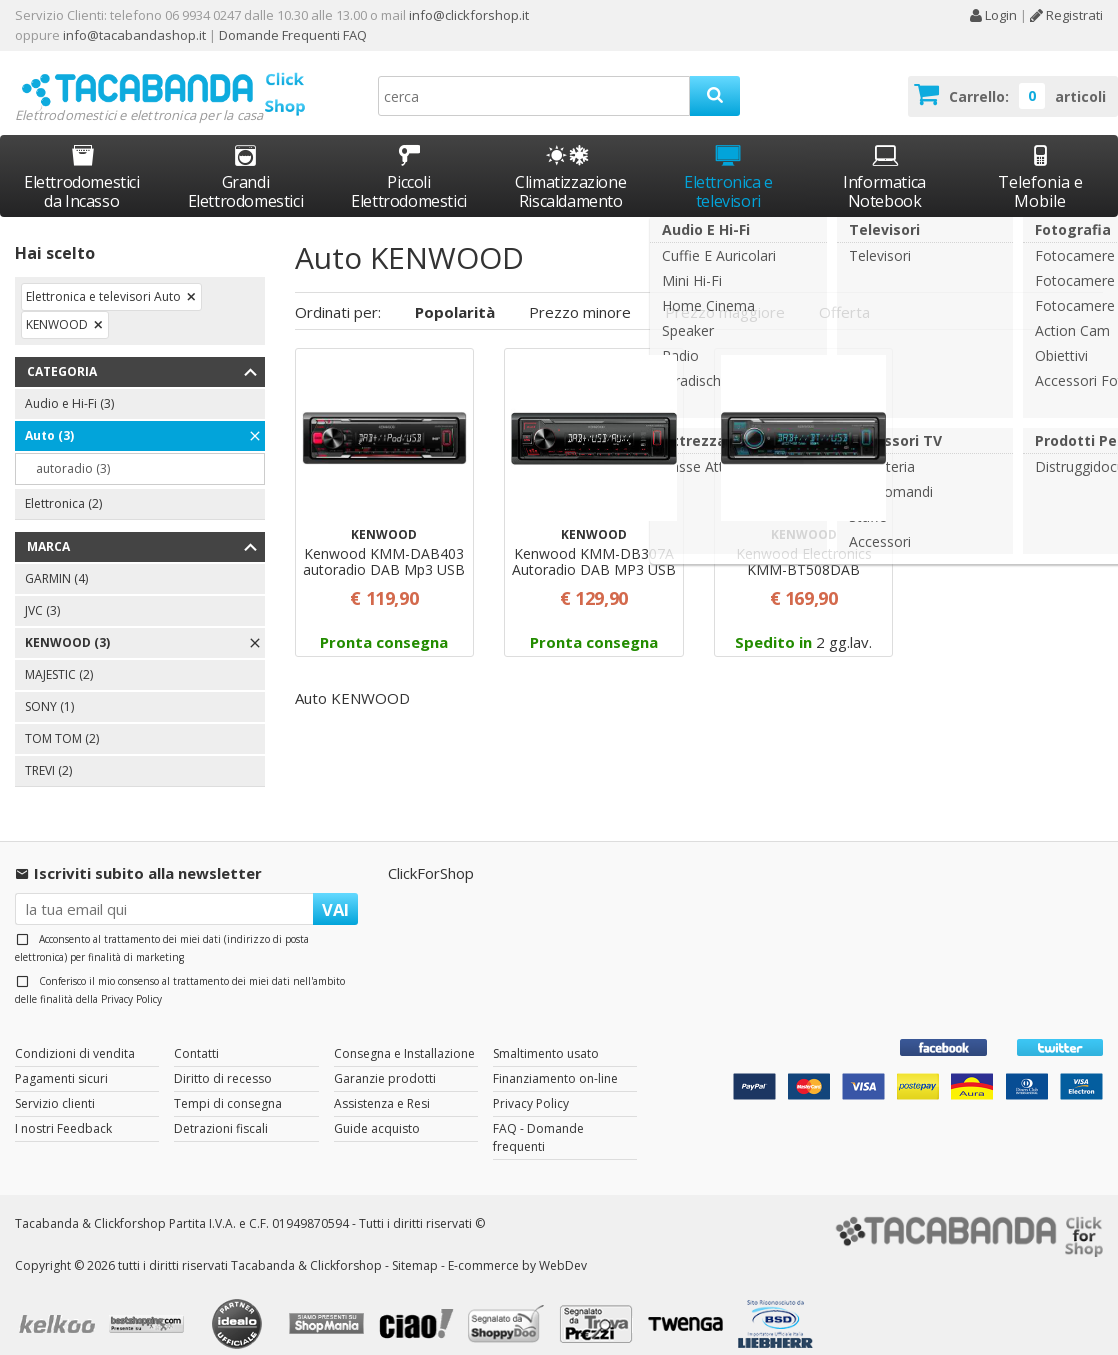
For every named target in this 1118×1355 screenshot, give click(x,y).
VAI (335, 890)
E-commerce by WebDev (517, 1246)
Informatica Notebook (884, 158)
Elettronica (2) (63, 485)
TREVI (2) (48, 752)
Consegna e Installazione (404, 1034)
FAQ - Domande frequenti (538, 1118)
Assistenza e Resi (382, 1084)
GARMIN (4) (56, 560)
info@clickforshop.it (469, 15)
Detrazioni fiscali (221, 1109)
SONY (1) (49, 688)
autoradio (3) (73, 450)
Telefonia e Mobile (1040, 158)
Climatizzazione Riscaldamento (570, 173)
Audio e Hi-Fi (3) (69, 385)
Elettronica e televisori (728, 158)
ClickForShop (431, 855)
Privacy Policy (131, 980)
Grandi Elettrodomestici (246, 158)
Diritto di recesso (223, 1059)
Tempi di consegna (228, 1084)
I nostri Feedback (63, 1109)
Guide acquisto (377, 1109)
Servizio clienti (55, 1084)
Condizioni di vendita (75, 1034)
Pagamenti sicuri (61, 1059)
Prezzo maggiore (725, 293)
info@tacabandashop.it (134, 35)
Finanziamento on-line (555, 1059)
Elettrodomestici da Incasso (82, 158)
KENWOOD (57, 306)
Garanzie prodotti (385, 1059)
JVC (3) (42, 592)
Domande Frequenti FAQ (291, 35)
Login (993, 15)
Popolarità (455, 293)
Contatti (196, 1034)
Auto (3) (49, 417)
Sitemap (415, 1246)
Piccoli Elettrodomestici (409, 158)
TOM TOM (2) (62, 720)
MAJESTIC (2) (59, 656)
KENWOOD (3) (67, 624)
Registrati (1066, 15)
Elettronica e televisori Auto (103, 278)
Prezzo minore (580, 293)
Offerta (844, 293)
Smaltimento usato (546, 1034)
